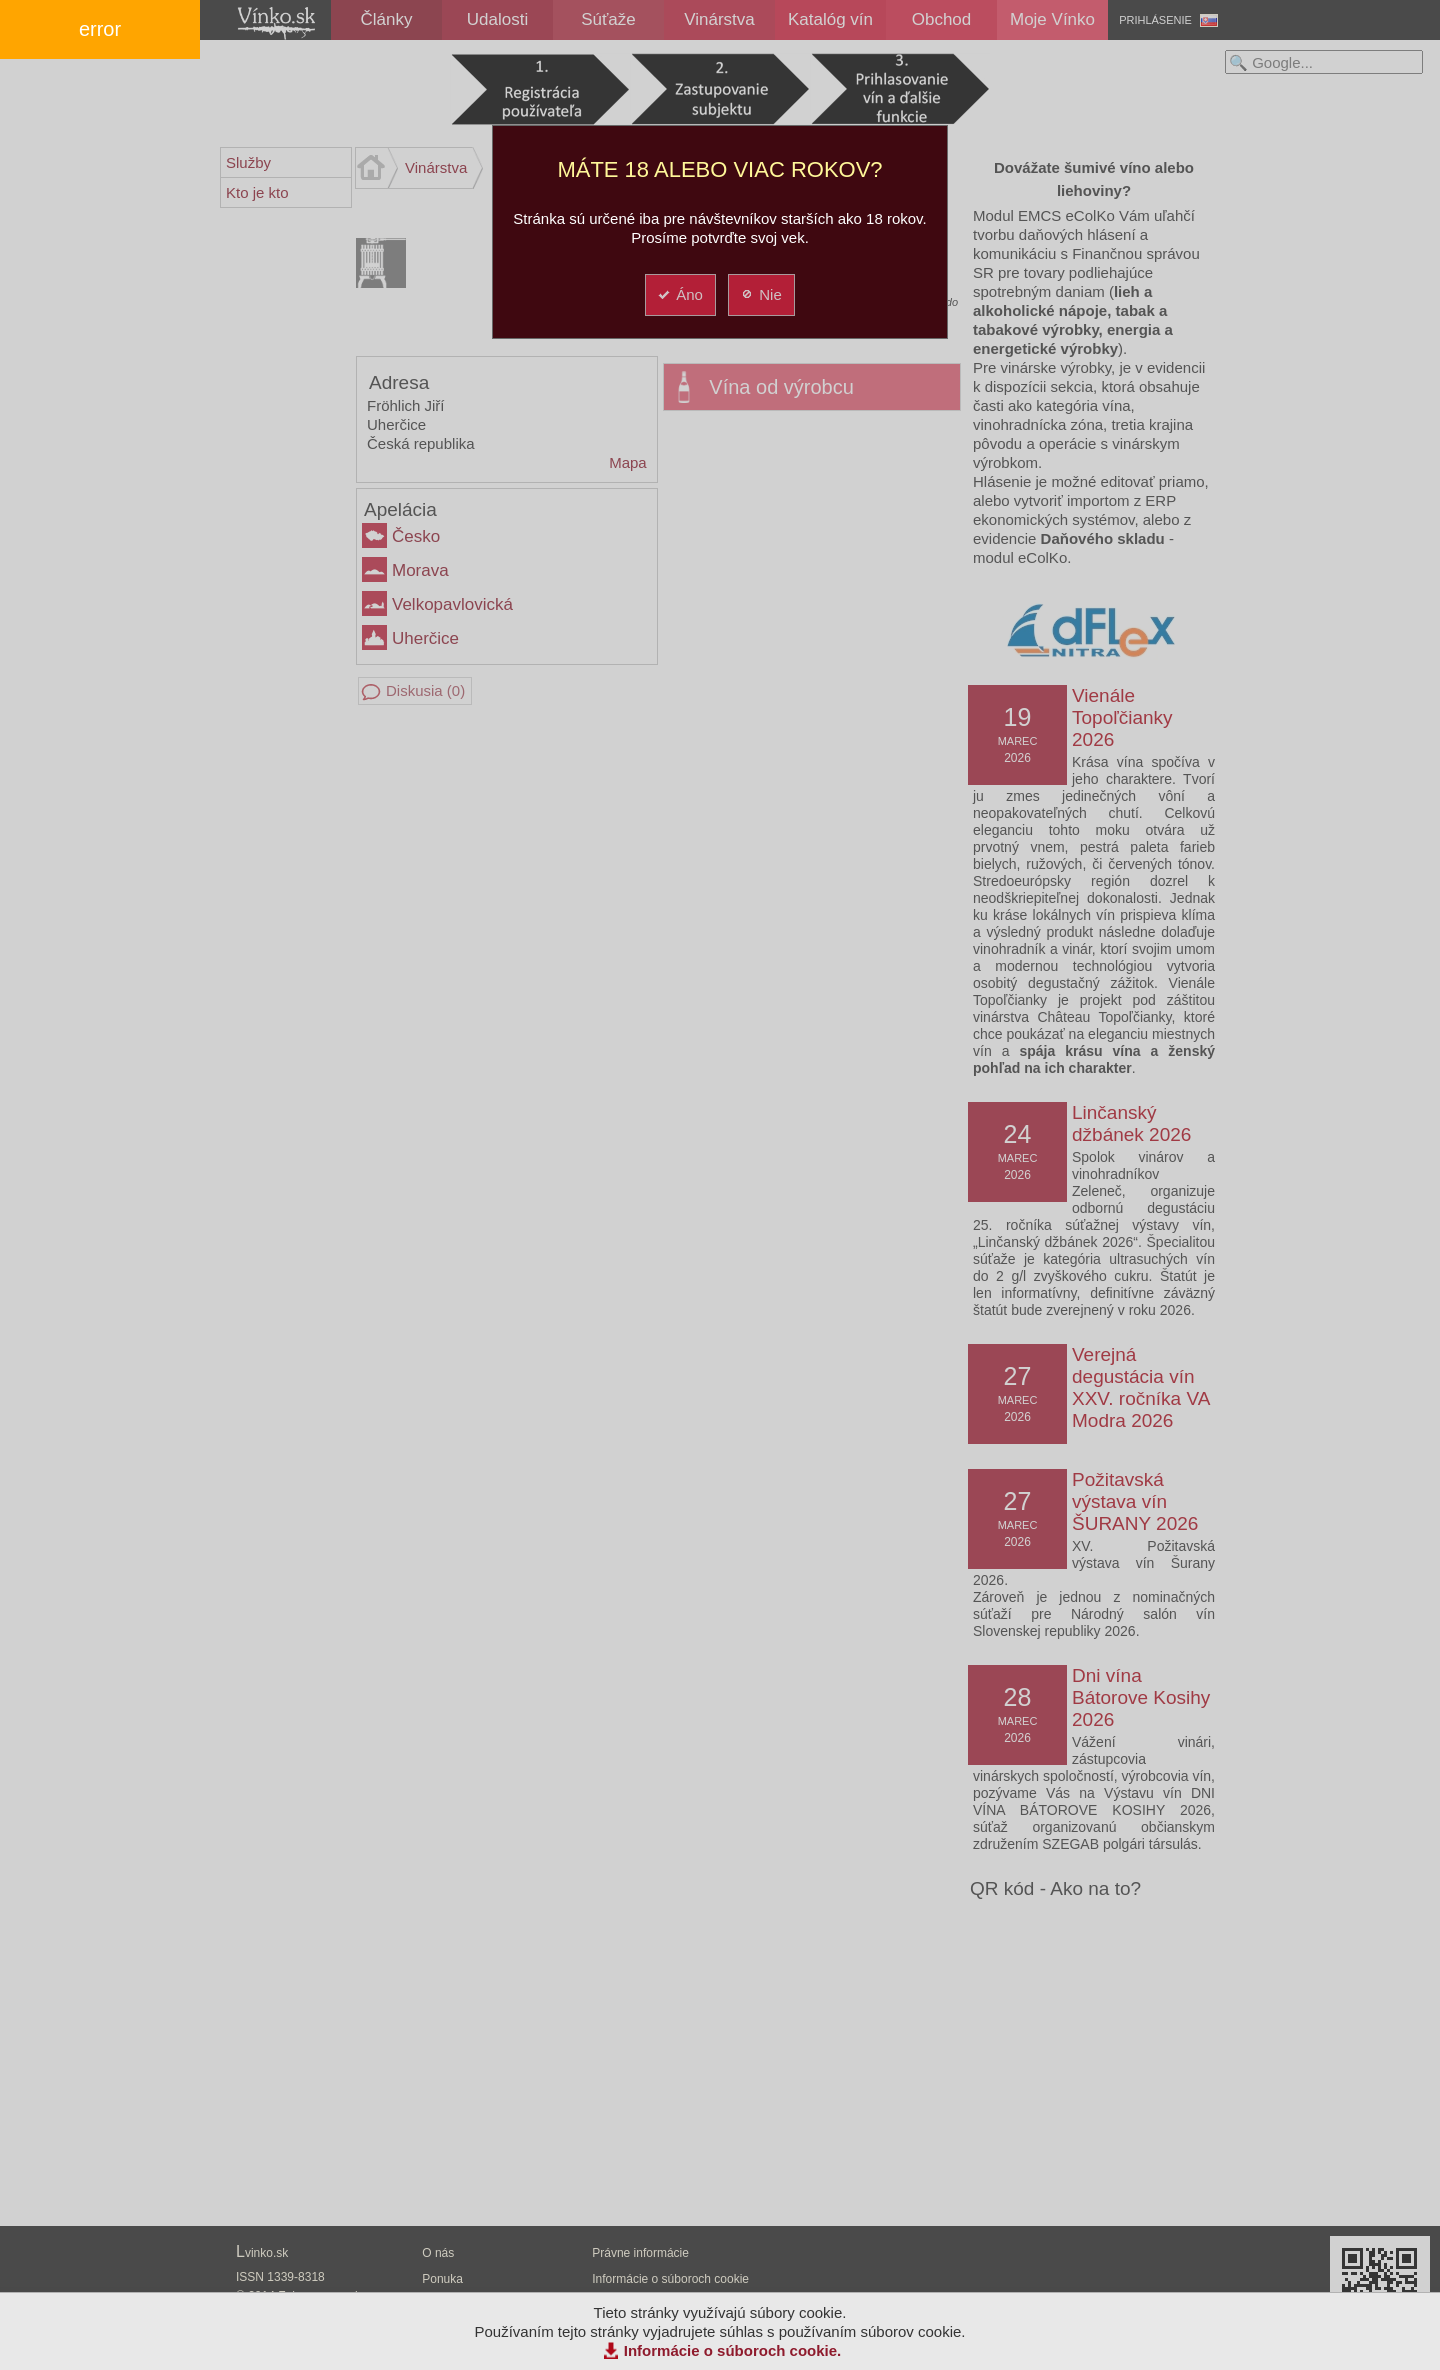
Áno (679, 294)
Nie (760, 294)
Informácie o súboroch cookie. (733, 2350)
